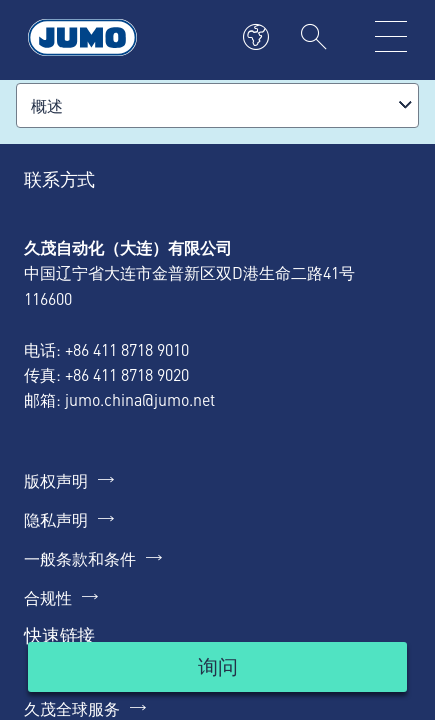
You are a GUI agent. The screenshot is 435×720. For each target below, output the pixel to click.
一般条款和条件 (80, 558)
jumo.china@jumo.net (140, 399)
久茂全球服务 (72, 708)
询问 (218, 665)
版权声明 (56, 480)
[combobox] (217, 105)
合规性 (48, 597)
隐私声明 (56, 519)
